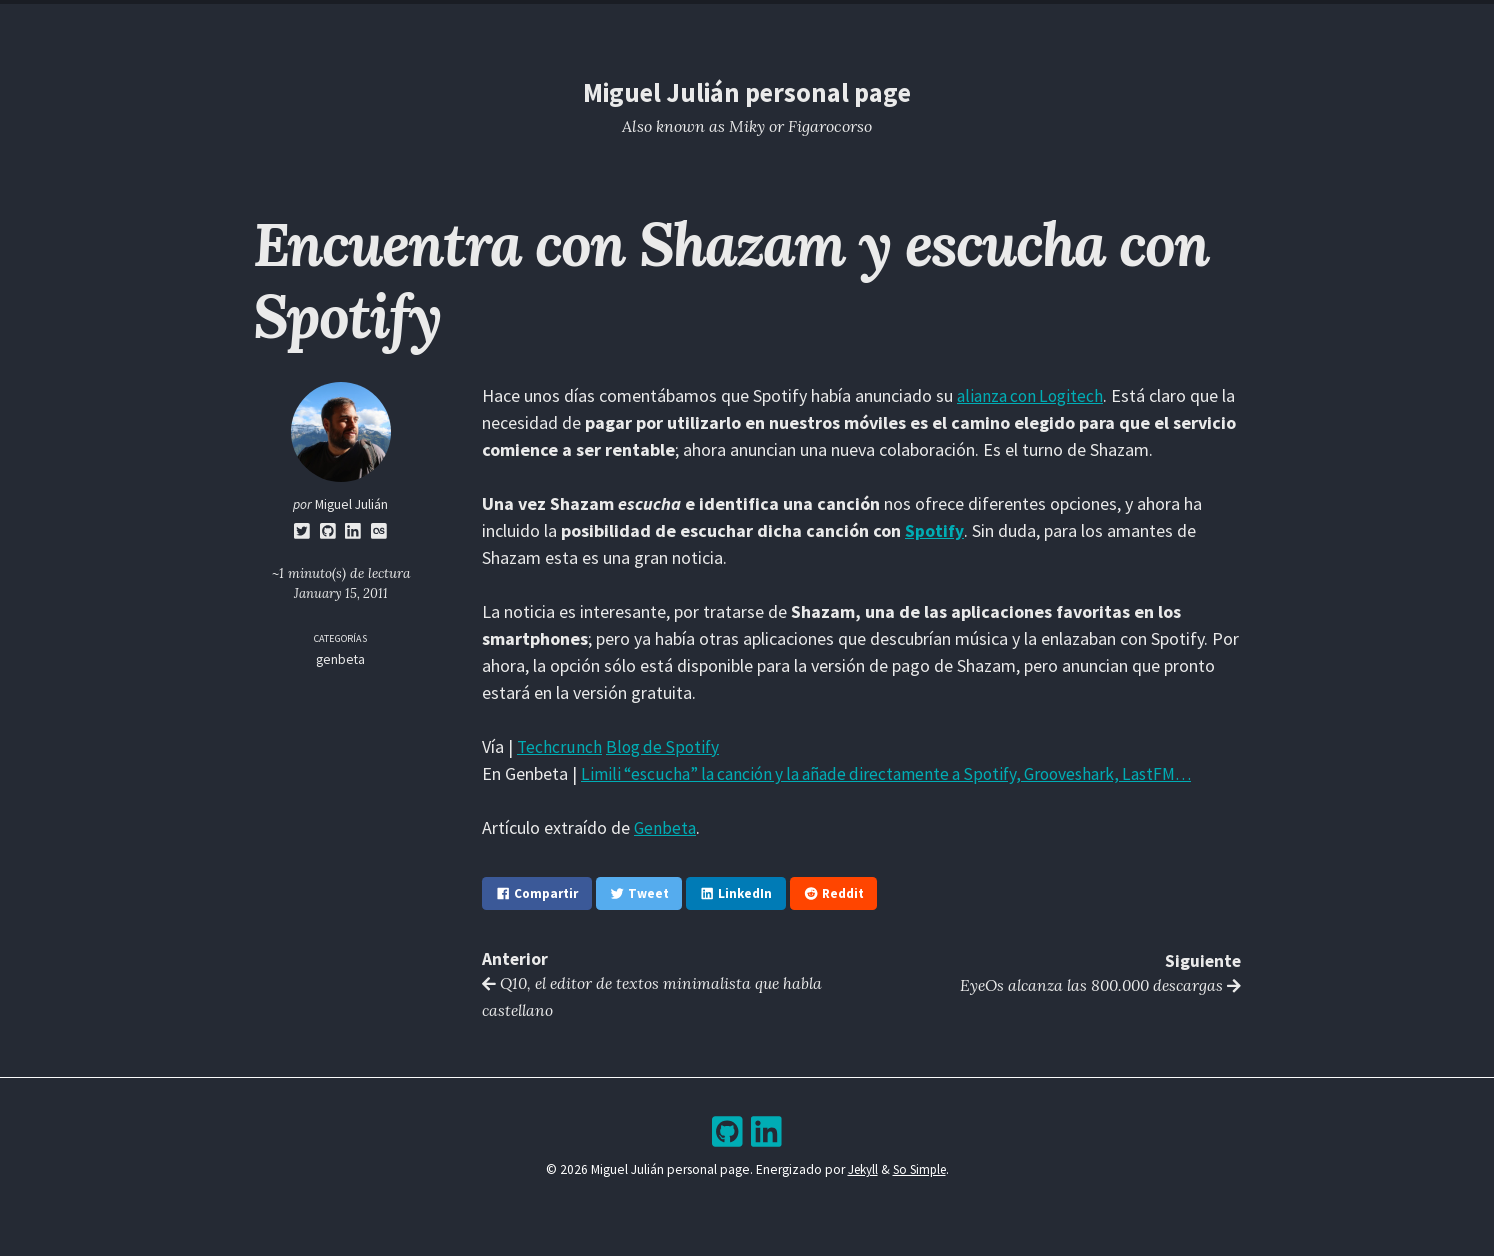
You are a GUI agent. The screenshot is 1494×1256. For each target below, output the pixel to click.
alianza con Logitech (1033, 395)
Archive (765, 24)
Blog (682, 24)
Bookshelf (866, 24)
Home (608, 24)
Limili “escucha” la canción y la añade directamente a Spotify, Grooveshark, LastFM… (899, 773)
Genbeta (665, 827)
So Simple (920, 1173)
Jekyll (860, 1173)
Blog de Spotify (664, 746)
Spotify (934, 530)
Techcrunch (559, 746)
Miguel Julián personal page (747, 92)
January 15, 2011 (341, 593)
